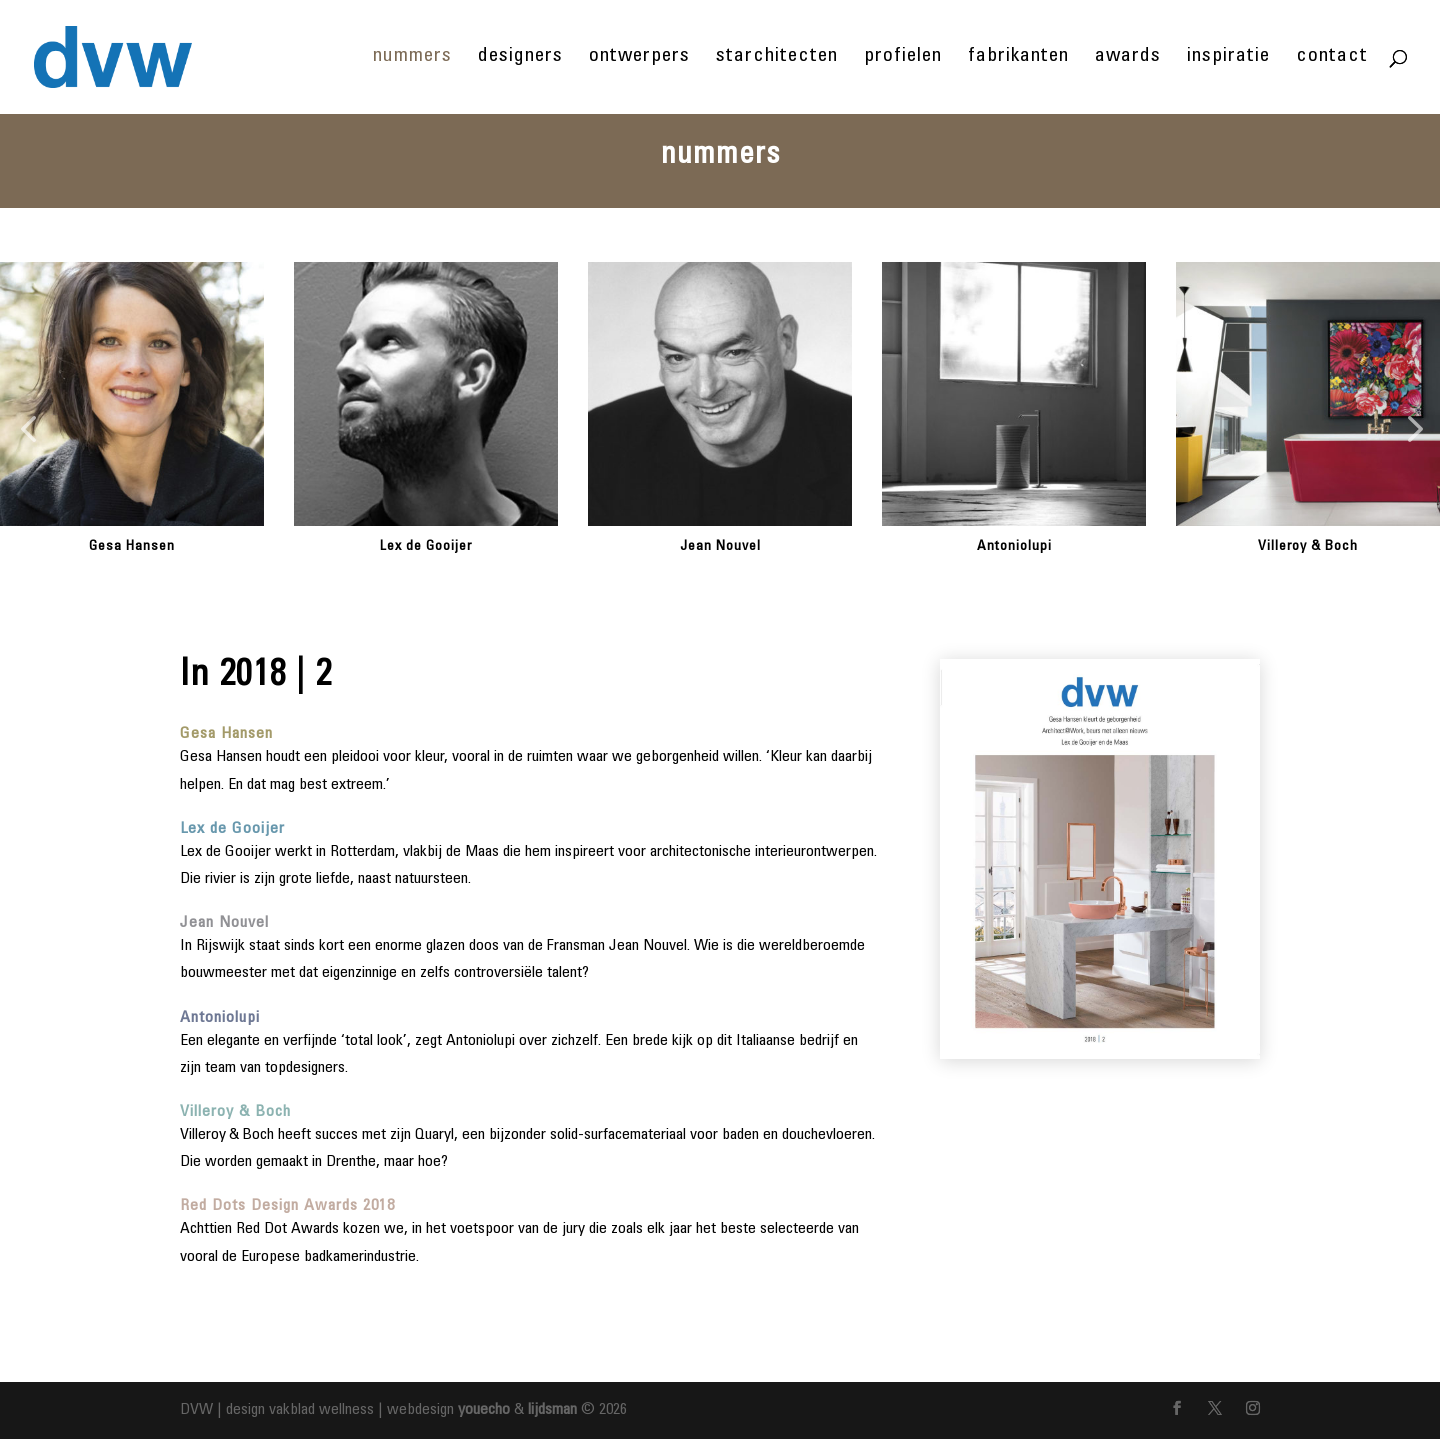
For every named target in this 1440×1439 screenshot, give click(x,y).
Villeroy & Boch (1308, 547)
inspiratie (1228, 58)
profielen (903, 58)
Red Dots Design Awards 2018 (287, 1206)
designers (520, 58)
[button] (28, 430)
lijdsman (552, 1410)
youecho (484, 1410)
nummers (412, 58)
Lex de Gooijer (426, 547)
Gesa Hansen (132, 547)
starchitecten (777, 58)
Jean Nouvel (720, 547)
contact (1332, 58)
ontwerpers (639, 58)
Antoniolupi (1014, 547)
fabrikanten (1018, 58)
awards (1128, 58)
